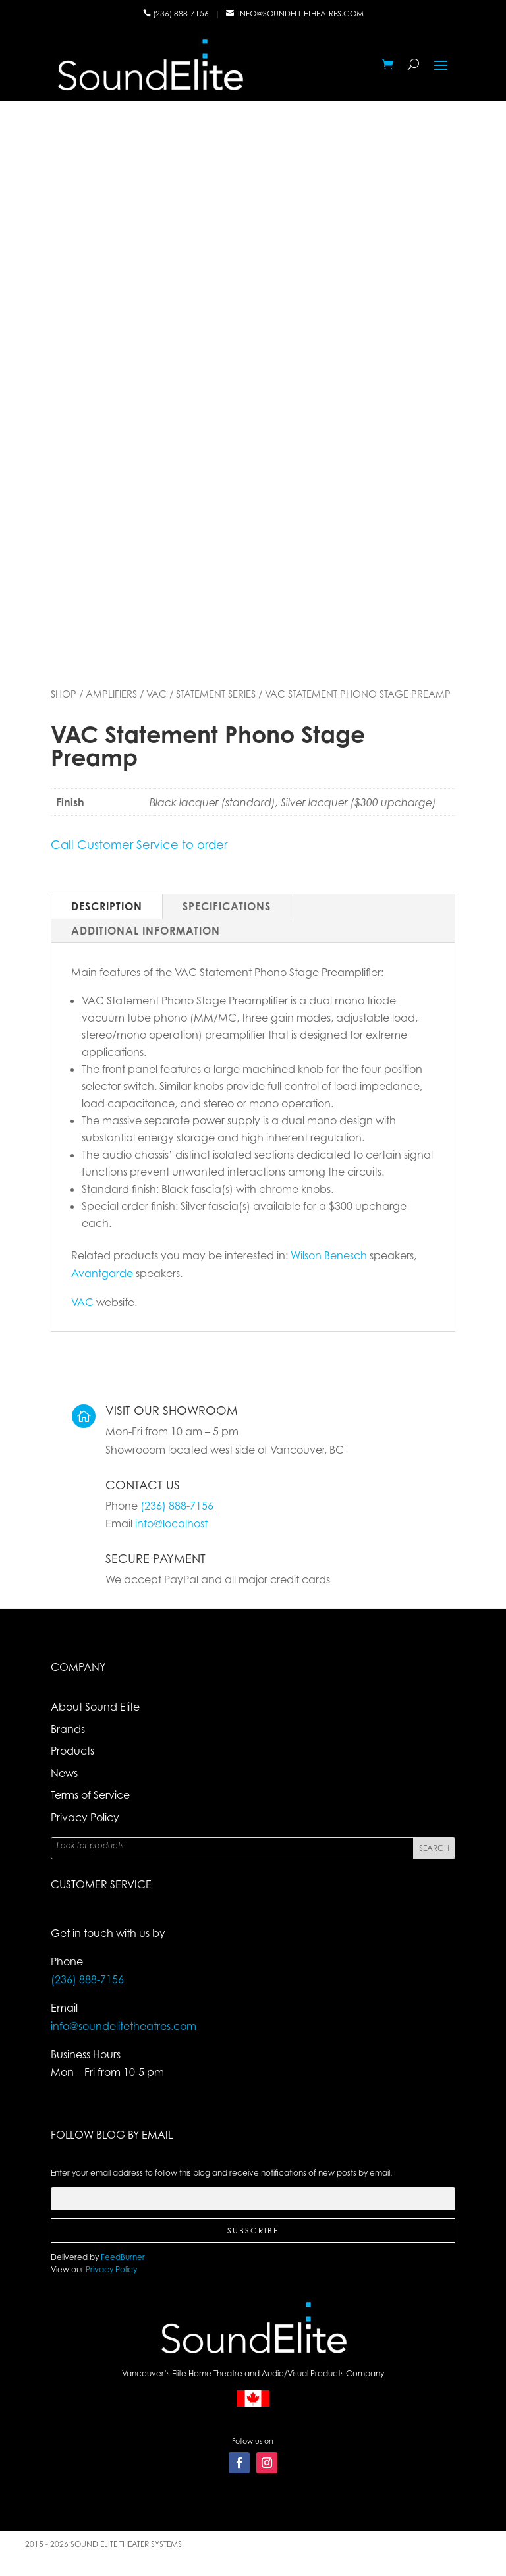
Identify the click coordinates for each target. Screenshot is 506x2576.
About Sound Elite (95, 1706)
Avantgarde (102, 1273)
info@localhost (171, 1523)
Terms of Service (90, 1794)
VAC (156, 693)
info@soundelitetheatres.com (301, 13)
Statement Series (216, 693)
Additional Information (145, 930)
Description (106, 906)
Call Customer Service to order (139, 844)
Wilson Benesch (329, 1255)
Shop (63, 693)
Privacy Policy (85, 1817)
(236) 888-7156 (182, 13)
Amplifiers (111, 693)
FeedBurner (123, 2257)
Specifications (227, 906)
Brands (68, 1729)
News (64, 1773)
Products (72, 1750)
